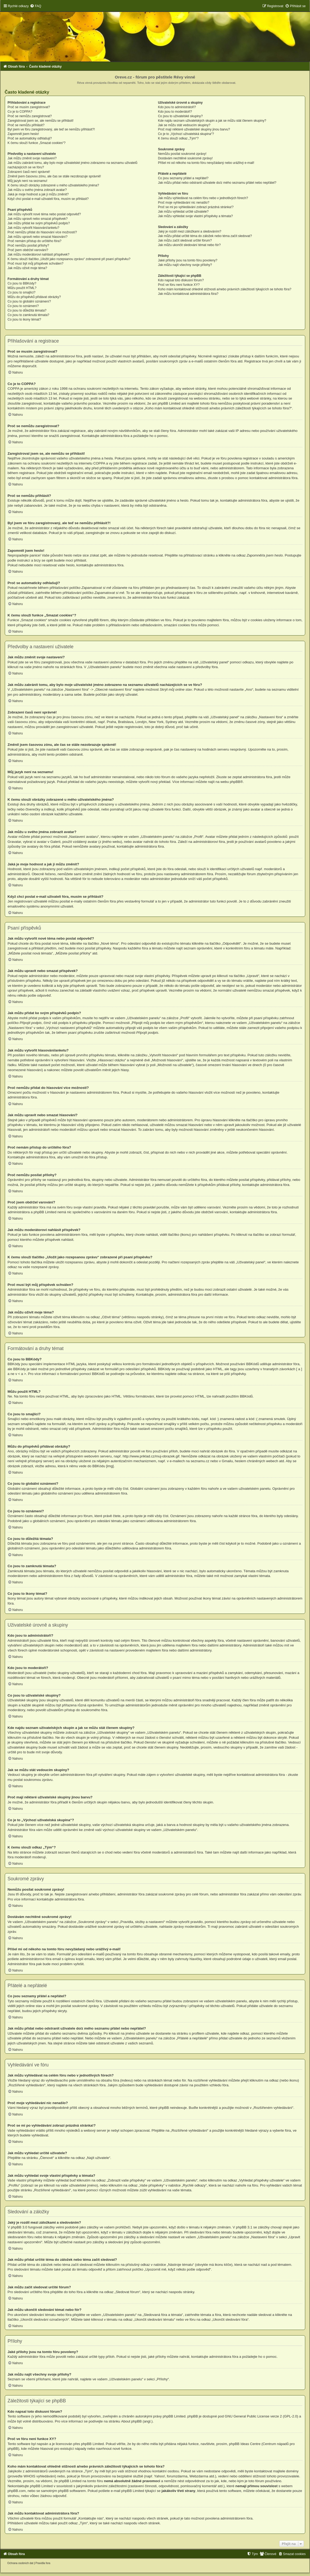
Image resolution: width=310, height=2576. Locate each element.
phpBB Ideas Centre (244, 2444)
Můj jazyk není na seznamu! (27, 181)
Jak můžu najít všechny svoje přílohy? (185, 265)
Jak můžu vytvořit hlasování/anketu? (33, 228)
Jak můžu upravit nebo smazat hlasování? (38, 237)
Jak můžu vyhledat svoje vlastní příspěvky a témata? (195, 216)
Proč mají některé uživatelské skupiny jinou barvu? (194, 129)
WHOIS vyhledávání (39, 2476)
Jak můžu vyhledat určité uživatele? (183, 211)
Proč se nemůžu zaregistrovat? (30, 116)
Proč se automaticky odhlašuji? (30, 138)
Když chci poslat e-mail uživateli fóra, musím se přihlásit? (48, 199)
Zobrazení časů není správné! (29, 172)
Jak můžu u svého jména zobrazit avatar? (37, 190)
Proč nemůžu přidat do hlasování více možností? (42, 232)
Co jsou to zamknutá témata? (28, 315)
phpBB (235, 782)
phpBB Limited (174, 2416)
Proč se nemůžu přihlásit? (26, 125)
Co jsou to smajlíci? (22, 292)
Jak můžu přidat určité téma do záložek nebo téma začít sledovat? (205, 236)
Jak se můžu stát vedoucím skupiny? (184, 125)
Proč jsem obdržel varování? (28, 250)
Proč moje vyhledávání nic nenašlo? (183, 202)
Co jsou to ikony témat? (24, 319)
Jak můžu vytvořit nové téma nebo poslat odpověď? (44, 214)
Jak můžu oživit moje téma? (27, 268)
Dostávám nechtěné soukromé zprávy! (185, 158)
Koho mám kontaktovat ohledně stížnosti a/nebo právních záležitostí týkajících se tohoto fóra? (224, 289)
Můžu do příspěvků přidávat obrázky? (34, 297)
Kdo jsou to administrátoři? (177, 107)
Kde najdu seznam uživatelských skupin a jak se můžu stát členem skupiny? (212, 120)
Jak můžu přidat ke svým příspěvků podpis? (39, 223)
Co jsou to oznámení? (23, 306)
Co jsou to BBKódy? (22, 283)
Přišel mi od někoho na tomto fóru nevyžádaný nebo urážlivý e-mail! (206, 163)
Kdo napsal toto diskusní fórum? (181, 280)
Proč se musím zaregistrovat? (29, 107)
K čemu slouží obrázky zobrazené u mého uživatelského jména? (53, 185)
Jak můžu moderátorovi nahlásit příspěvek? (38, 254)
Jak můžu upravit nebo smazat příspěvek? (38, 219)
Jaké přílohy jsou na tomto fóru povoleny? (187, 260)
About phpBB (131, 2421)
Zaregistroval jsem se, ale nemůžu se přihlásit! (41, 120)
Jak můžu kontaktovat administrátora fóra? (188, 294)
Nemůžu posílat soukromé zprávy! (182, 154)
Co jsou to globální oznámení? (29, 301)
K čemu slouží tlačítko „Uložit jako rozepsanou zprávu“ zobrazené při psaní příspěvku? (69, 259)
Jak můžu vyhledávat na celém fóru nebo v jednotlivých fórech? (203, 198)
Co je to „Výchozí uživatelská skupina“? (186, 134)
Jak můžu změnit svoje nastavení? (32, 158)
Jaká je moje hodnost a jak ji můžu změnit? (38, 194)
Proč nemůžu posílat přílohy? (28, 245)
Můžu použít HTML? (22, 288)
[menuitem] (35, 6)
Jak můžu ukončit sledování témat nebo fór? (189, 245)
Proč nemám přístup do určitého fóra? (35, 241)
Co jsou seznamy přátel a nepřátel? (183, 178)
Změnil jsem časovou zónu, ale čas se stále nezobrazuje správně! (54, 176)
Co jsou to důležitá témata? (27, 310)
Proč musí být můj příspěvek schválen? (35, 263)
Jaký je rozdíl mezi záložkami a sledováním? (189, 231)
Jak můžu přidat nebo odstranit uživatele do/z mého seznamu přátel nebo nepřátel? (217, 183)
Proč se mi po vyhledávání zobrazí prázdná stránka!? (196, 207)
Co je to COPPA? (20, 111)
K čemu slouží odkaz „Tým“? (178, 138)
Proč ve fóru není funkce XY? (179, 285)
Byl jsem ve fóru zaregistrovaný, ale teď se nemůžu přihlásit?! (51, 129)
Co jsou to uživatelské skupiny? (180, 116)
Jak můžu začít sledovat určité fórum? (185, 240)
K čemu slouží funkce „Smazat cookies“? (37, 143)
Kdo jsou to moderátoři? (175, 111)
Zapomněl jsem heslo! (23, 134)
